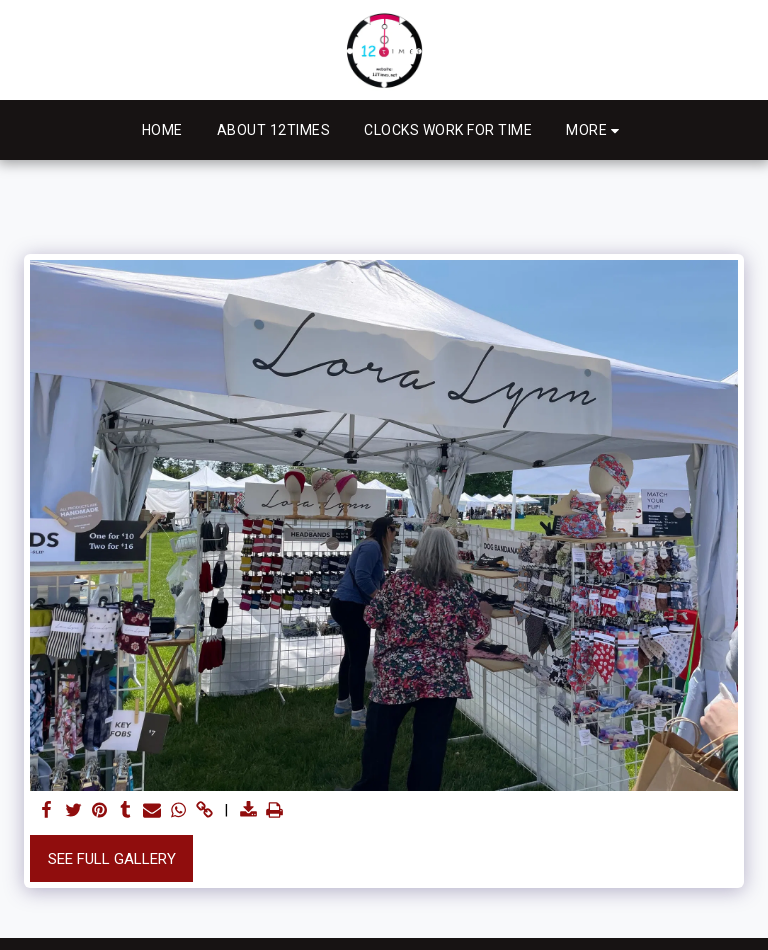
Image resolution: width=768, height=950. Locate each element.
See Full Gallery (112, 859)
